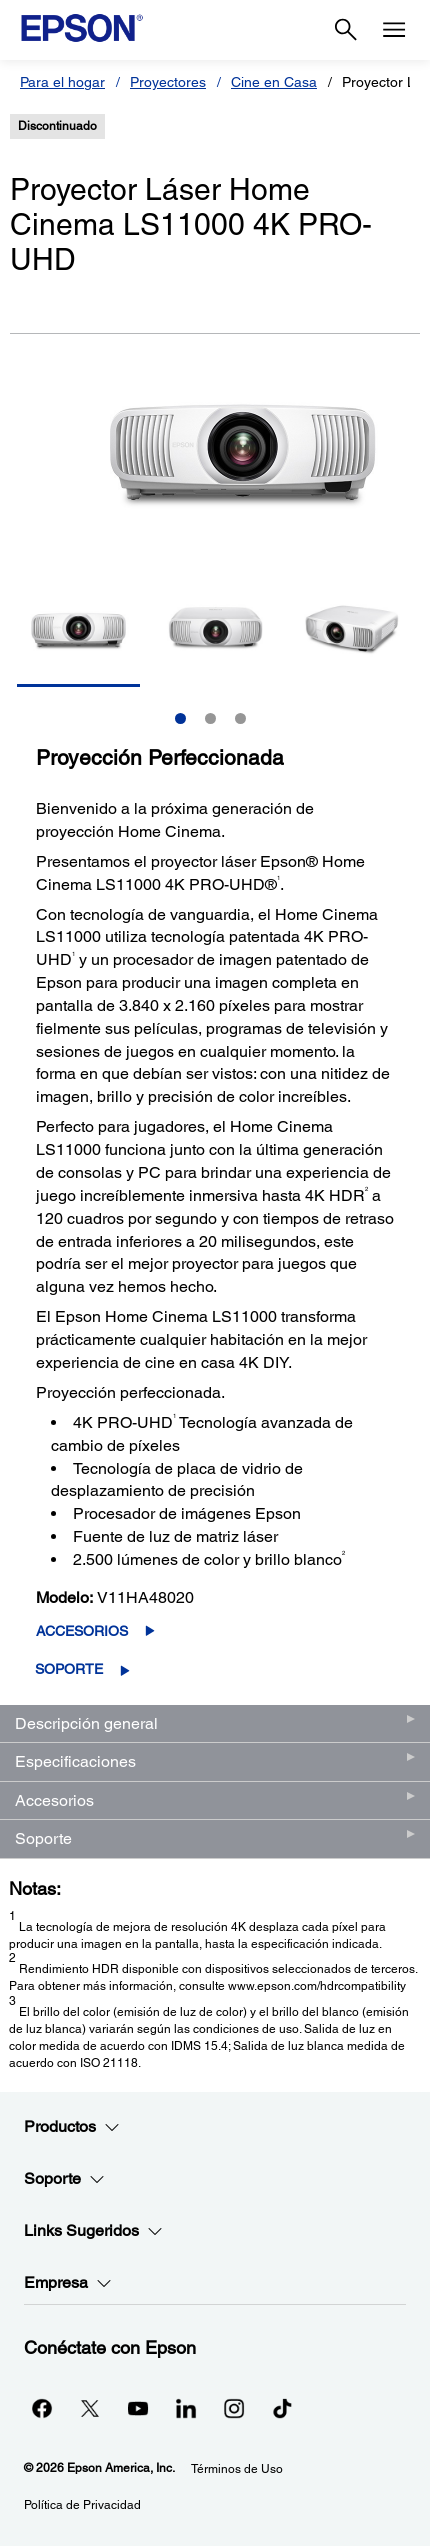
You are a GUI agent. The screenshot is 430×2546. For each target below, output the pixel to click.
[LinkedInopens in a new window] (186, 2408)
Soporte (69, 1669)
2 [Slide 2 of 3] (210, 718)
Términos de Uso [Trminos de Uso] (237, 2469)
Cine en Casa (274, 82)
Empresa (68, 2283)
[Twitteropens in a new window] (90, 2408)
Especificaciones (75, 1761)
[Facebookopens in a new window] (42, 2408)
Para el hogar (62, 82)
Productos (72, 2127)
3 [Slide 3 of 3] (240, 718)
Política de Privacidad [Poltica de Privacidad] (82, 2505)
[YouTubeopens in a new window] (138, 2408)
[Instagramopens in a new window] (234, 2408)
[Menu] (394, 30)
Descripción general (86, 1723)
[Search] (346, 30)
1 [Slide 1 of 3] (180, 718)
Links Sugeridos (93, 2231)
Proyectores (168, 82)
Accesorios (82, 1631)
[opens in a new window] (282, 2408)
